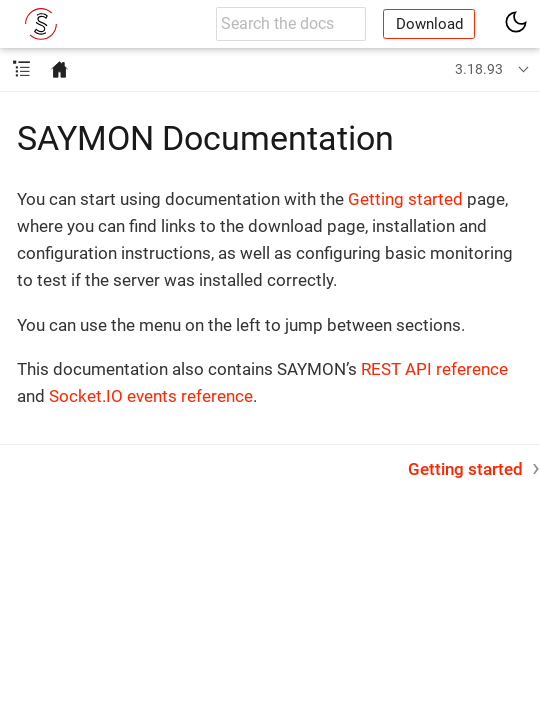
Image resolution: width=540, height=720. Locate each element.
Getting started (405, 199)
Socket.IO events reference (151, 396)
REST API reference (434, 369)
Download (429, 24)
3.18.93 (479, 69)
